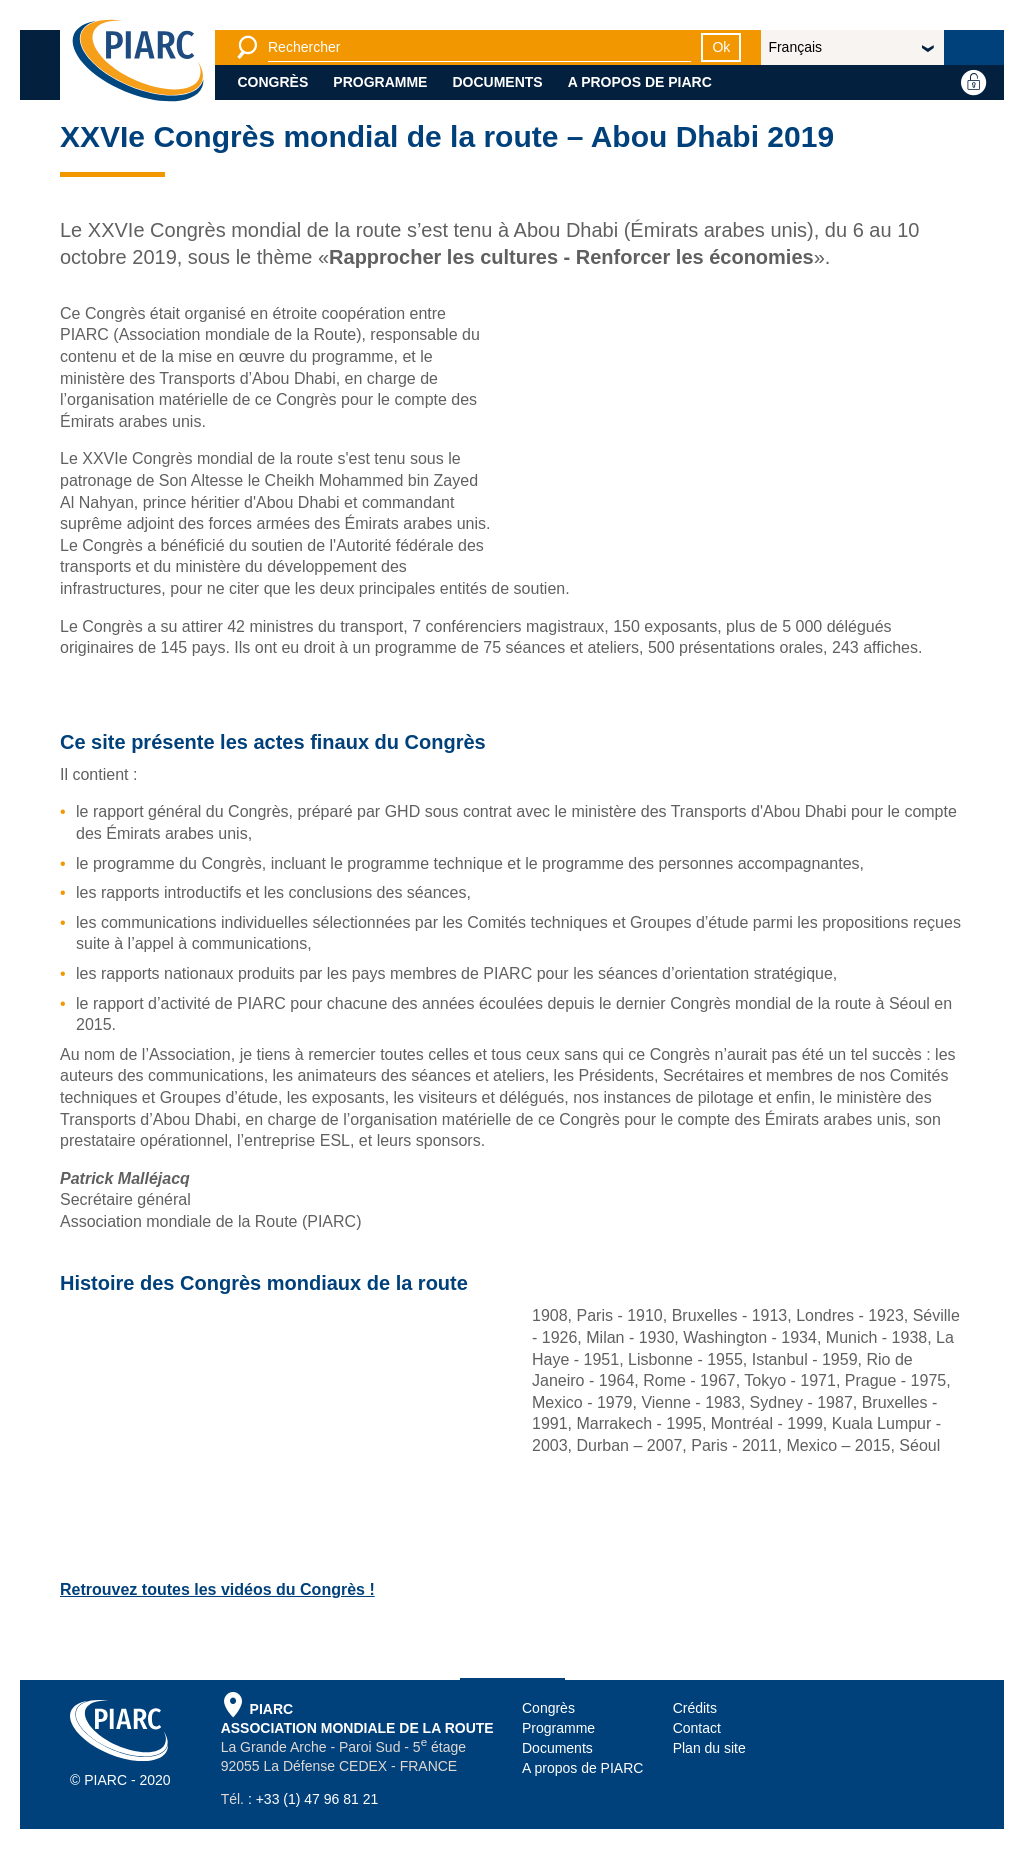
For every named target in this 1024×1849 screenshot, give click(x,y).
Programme (380, 82)
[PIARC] (138, 60)
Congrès (273, 82)
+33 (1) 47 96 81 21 (317, 1799)
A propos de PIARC (640, 82)
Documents (497, 82)
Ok (721, 47)
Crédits (695, 1708)
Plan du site (709, 1748)
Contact (697, 1728)
